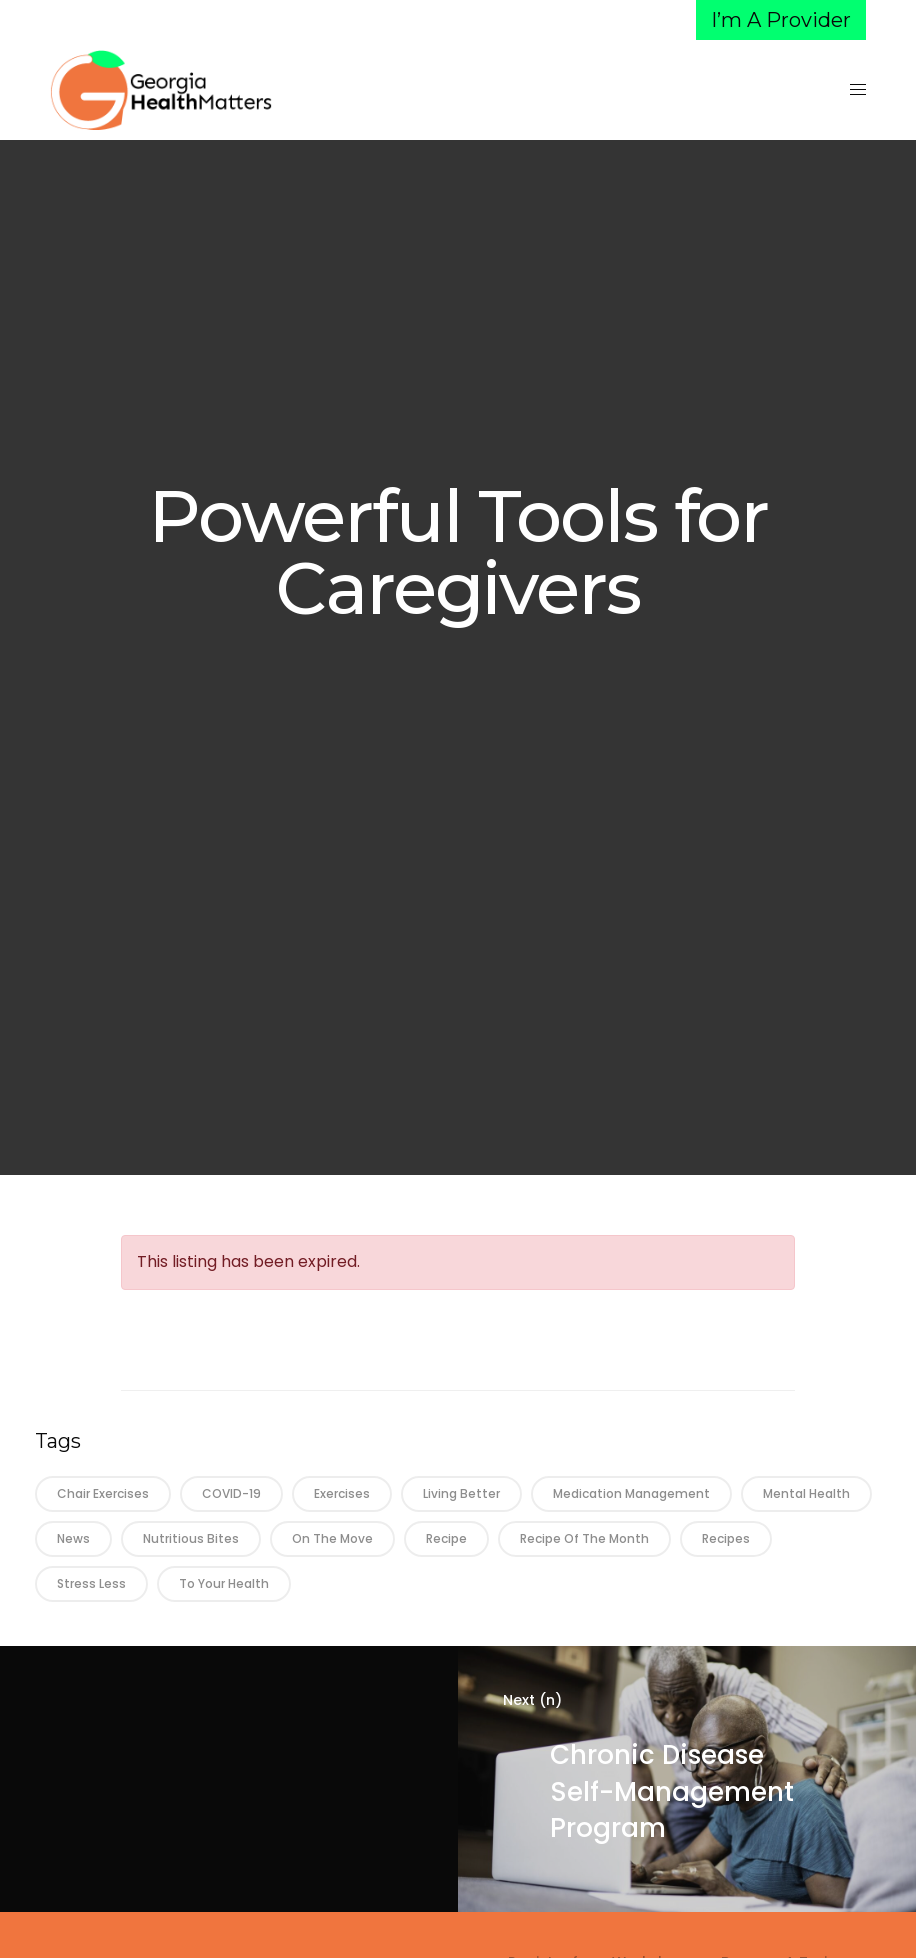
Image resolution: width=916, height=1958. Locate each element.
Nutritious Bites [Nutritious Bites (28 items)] (191, 1538)
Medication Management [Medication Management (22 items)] (631, 1493)
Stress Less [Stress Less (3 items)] (91, 1583)
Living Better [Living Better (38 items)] (461, 1493)
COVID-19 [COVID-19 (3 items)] (231, 1493)
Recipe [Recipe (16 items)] (446, 1538)
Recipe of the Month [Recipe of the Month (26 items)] (584, 1538)
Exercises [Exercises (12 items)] (342, 1493)
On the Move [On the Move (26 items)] (332, 1538)
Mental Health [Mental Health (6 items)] (806, 1493)
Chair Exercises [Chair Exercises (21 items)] (103, 1493)
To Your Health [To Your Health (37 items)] (224, 1583)
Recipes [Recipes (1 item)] (726, 1538)
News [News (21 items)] (73, 1538)
